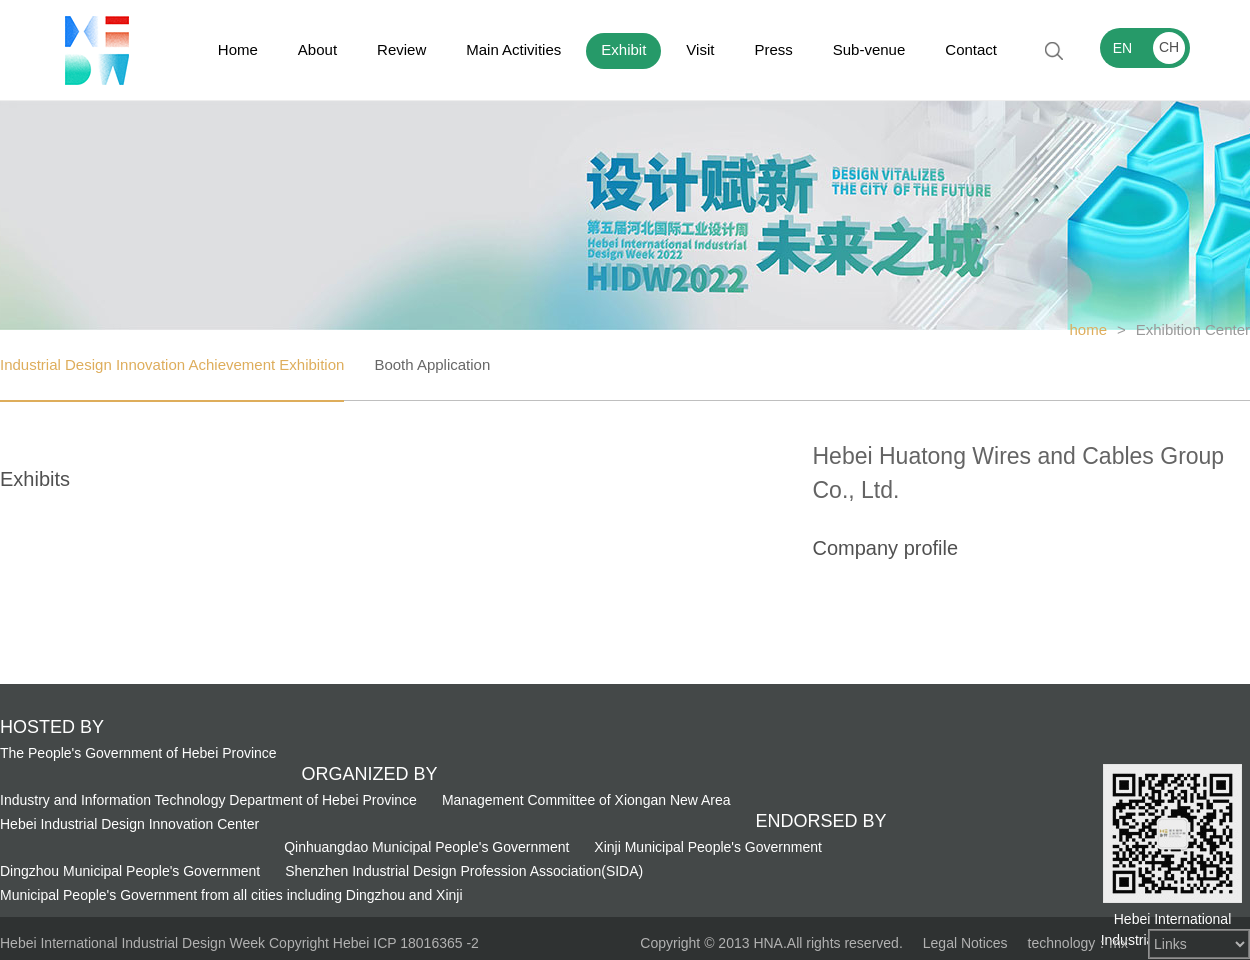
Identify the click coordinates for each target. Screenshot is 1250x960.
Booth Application (432, 364)
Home (238, 49)
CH (1169, 47)
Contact (971, 49)
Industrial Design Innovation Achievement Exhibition (172, 364)
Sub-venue (869, 49)
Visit (700, 49)
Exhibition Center (1193, 329)
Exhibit (623, 49)
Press (773, 49)
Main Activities (513, 49)
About (317, 49)
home (1088, 329)
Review (401, 49)
